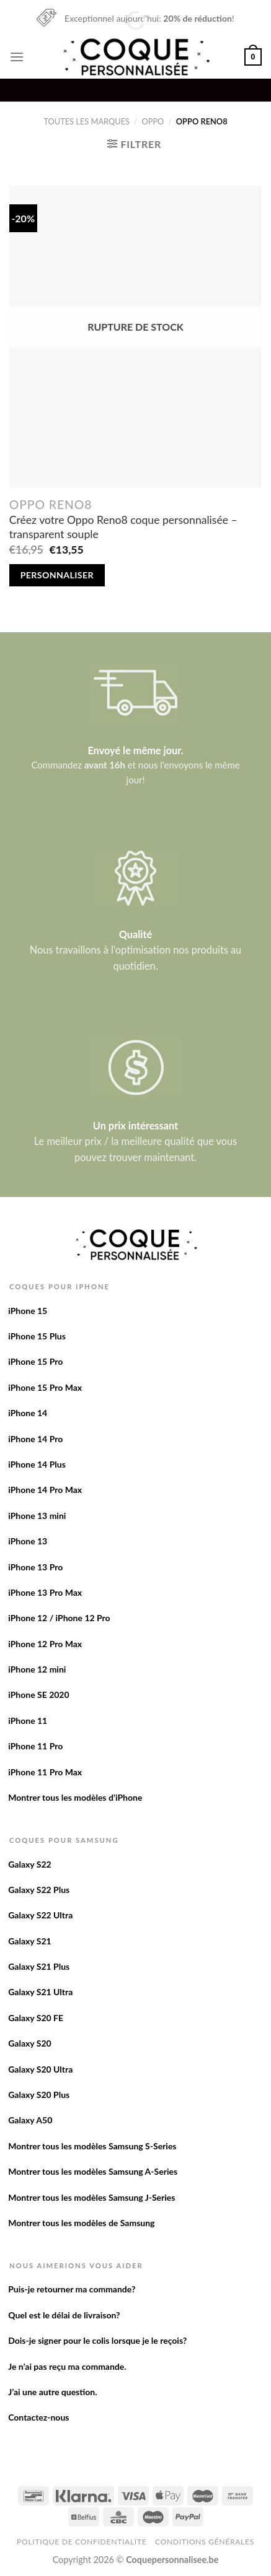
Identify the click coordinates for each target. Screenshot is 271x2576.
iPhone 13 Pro (35, 1567)
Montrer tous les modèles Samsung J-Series (91, 2197)
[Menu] (16, 56)
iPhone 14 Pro (35, 1439)
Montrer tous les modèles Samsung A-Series (92, 2171)
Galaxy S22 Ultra (40, 1915)
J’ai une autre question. (52, 2392)
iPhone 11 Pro (35, 1746)
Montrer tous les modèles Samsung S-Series (92, 2146)
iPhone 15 (27, 1310)
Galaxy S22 (29, 1864)
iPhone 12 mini (37, 1669)
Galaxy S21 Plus (38, 1966)
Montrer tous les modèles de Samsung (81, 2222)
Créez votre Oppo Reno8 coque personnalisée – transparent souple (123, 527)
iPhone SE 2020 (38, 1694)
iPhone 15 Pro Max (45, 1387)
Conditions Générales (204, 2541)
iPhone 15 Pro (35, 1361)
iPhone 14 (27, 1413)
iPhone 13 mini (37, 1515)
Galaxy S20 (29, 2043)
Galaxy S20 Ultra (40, 2069)
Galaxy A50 (30, 2120)
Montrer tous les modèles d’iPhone (75, 1797)
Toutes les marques (86, 121)
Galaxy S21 (29, 1941)
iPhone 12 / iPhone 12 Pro (59, 1617)
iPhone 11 (27, 1720)
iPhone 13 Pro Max (45, 1592)
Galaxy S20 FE (35, 2017)
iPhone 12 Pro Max (45, 1643)
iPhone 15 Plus (37, 1336)
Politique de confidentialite (81, 2541)
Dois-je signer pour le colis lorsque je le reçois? (97, 2340)
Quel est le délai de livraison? (64, 2315)
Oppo (152, 121)
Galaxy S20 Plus (38, 2094)
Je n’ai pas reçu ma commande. (67, 2366)
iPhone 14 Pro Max (45, 1489)
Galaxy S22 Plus (38, 1889)
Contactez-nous (38, 2417)
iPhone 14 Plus (37, 1464)
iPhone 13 (27, 1541)
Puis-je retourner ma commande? (71, 2289)
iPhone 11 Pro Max (45, 1772)
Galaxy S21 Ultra (40, 1991)
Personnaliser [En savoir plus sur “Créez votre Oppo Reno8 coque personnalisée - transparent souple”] (57, 575)
